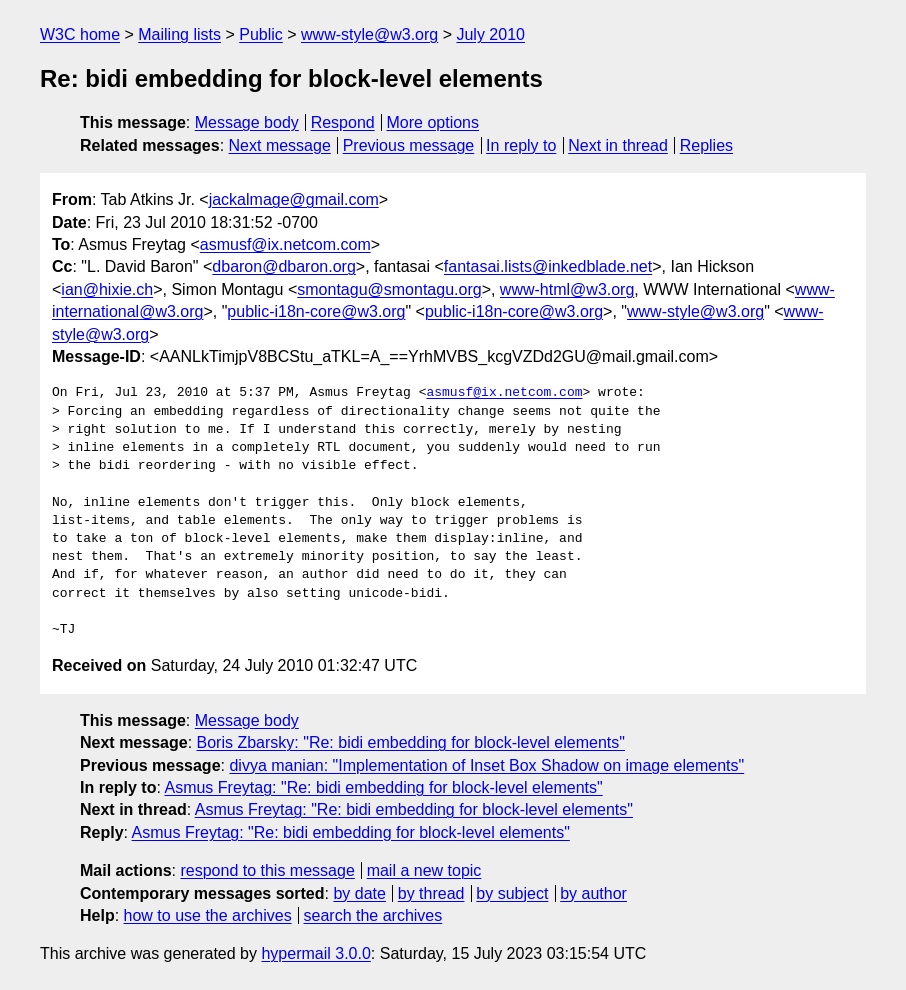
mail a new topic (424, 870)
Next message (280, 145)
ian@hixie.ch (107, 289)
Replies (706, 145)
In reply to (521, 145)
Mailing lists (179, 34)
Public (261, 34)
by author (593, 893)
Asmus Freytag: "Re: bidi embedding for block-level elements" (383, 787)
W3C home (80, 34)
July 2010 (490, 34)
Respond (343, 122)
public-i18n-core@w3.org (316, 311)
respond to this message (267, 870)
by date (359, 893)
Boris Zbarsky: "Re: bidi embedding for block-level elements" (411, 742)
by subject (512, 893)
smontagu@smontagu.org (389, 289)
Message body (247, 122)
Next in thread (618, 145)
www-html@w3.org (567, 289)
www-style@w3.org (369, 34)
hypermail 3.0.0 (315, 953)
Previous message (409, 145)
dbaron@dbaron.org (283, 266)
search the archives (373, 915)
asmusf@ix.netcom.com (285, 244)
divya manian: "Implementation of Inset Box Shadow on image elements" (486, 765)
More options (433, 122)
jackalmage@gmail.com (294, 199)
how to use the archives (208, 915)
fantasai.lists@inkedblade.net (548, 266)
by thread (431, 893)
